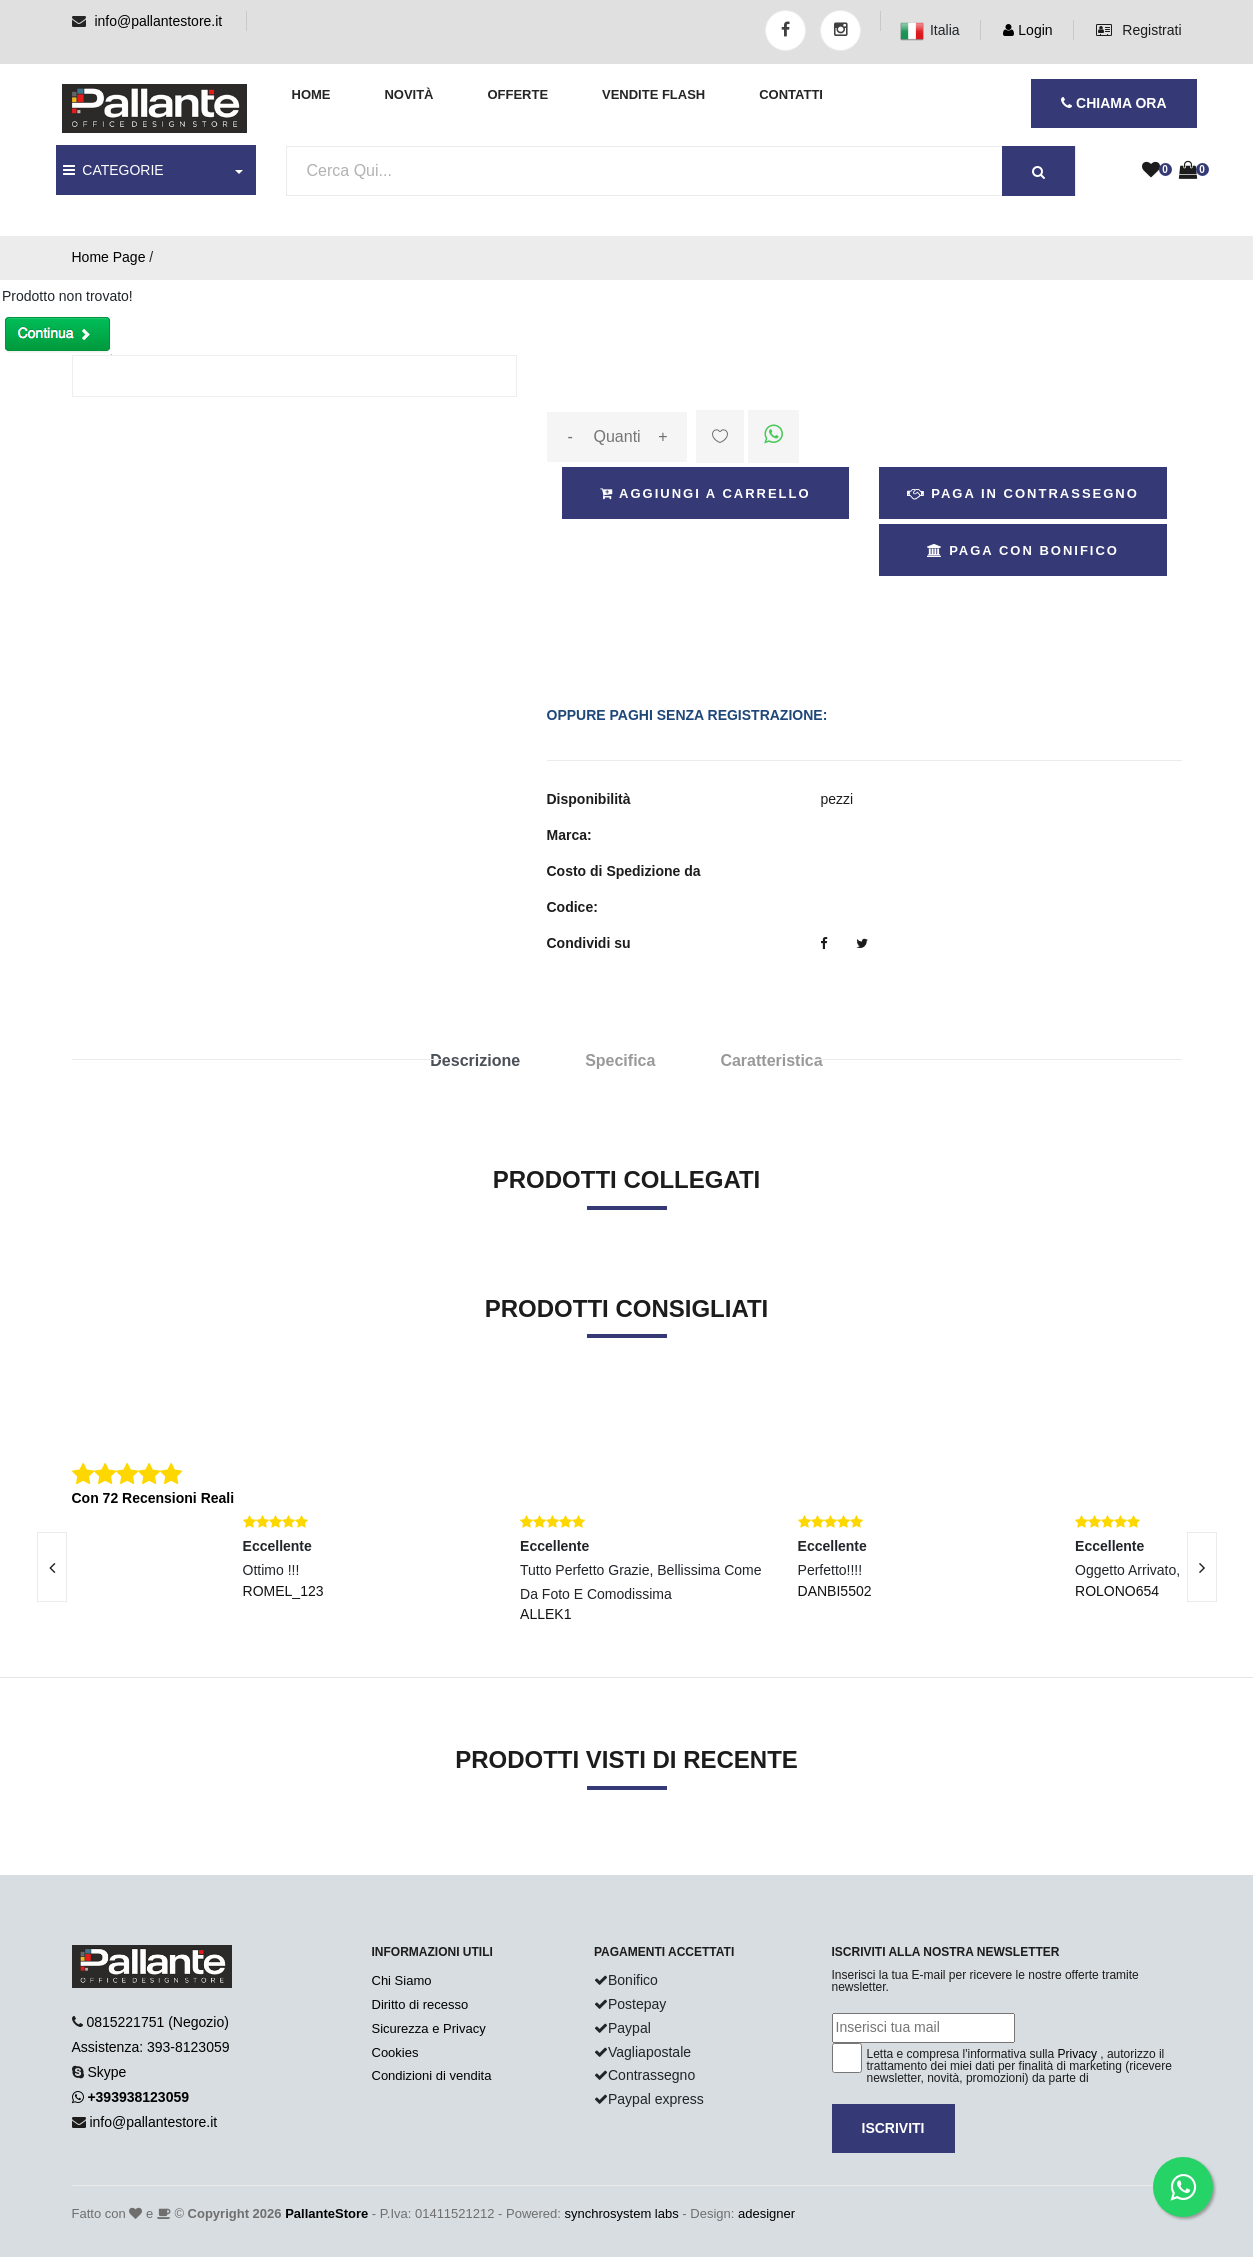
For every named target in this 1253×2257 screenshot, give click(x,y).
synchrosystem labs (622, 2213)
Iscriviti (893, 2128)
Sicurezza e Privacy (429, 2028)
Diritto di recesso (420, 2004)
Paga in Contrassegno (1023, 493)
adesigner (766, 2213)
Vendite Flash (653, 94)
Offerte (517, 94)
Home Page (109, 257)
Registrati (1138, 30)
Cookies (395, 2052)
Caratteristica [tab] (771, 1060)
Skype (106, 2072)
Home (311, 94)
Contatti (791, 94)
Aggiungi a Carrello (705, 493)
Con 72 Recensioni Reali (153, 1498)
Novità (408, 94)
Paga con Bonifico (1023, 550)
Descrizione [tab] (475, 1060)
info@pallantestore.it (158, 21)
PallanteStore (326, 2213)
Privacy (1077, 2054)
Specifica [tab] (620, 1060)
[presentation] (1202, 1567)
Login (1027, 30)
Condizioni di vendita (432, 2075)
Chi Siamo (402, 1980)
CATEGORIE (113, 170)
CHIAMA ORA (1113, 103)
